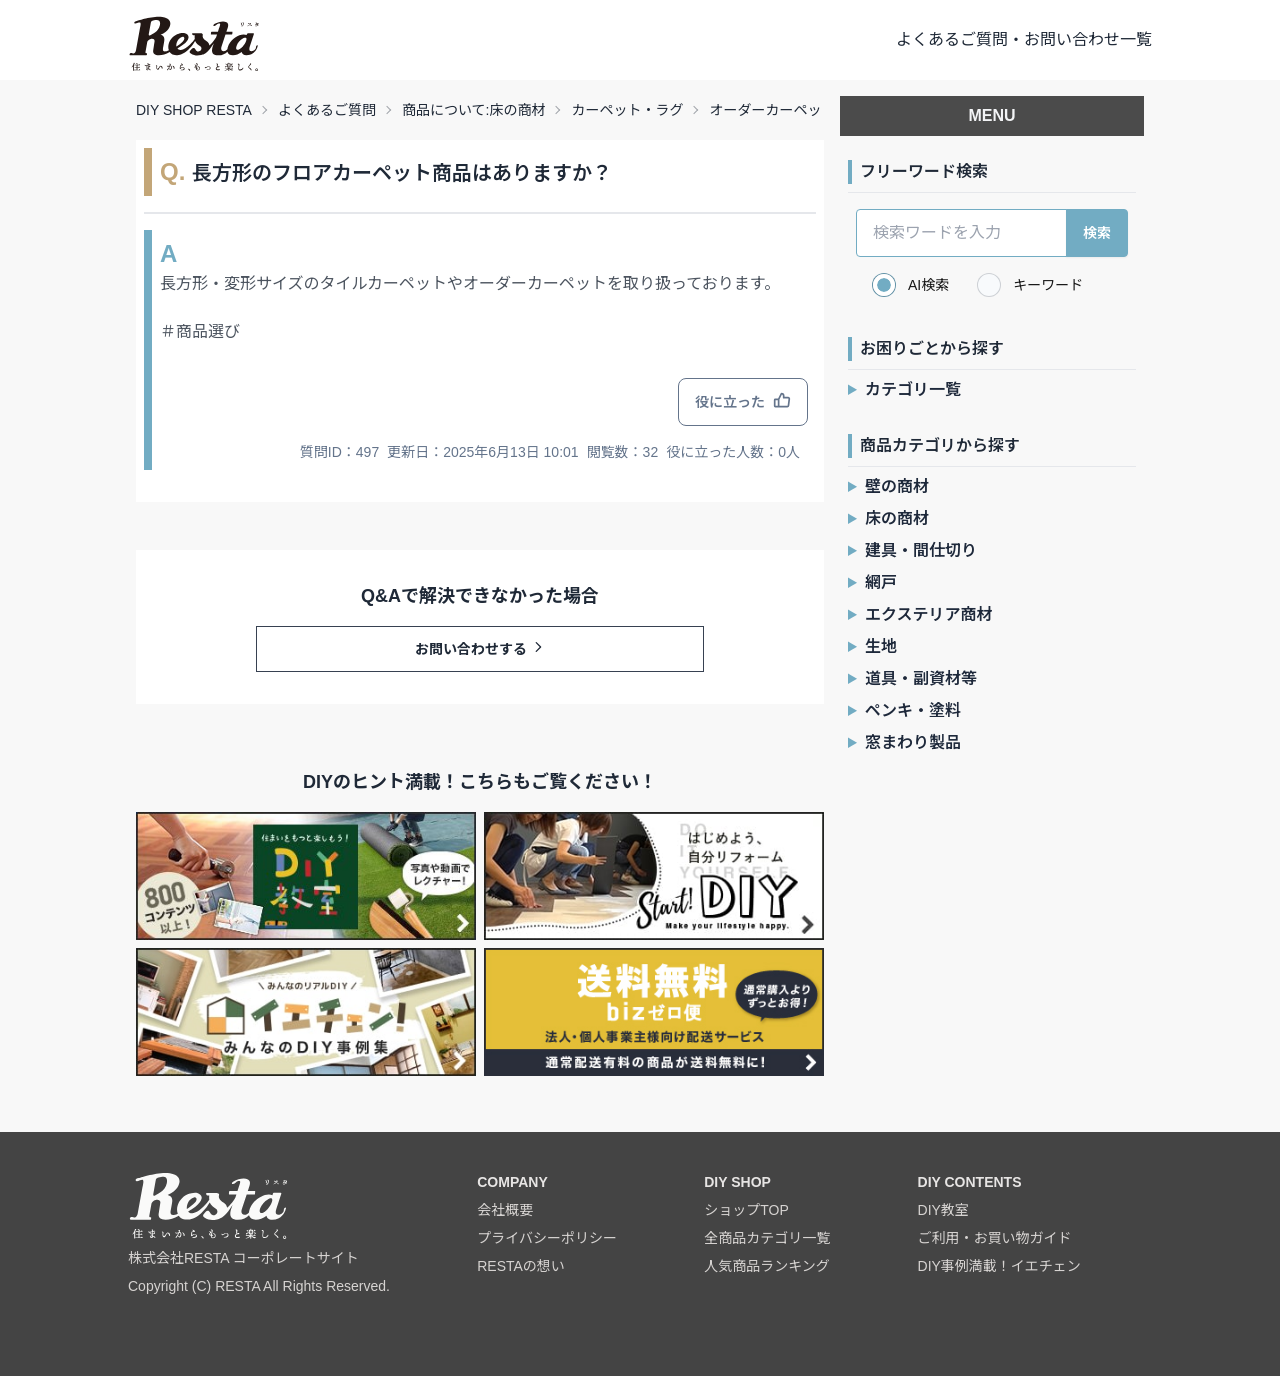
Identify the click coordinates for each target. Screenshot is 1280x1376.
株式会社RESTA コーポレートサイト (243, 1258)
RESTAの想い (521, 1266)
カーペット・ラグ (627, 110)
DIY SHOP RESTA (194, 110)
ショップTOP (746, 1210)
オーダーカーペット (772, 110)
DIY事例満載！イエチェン (999, 1266)
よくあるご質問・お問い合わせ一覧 (1024, 39)
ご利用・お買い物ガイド (995, 1238)
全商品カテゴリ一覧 (767, 1238)
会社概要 (505, 1210)
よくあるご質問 (327, 110)
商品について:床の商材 (473, 110)
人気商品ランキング (767, 1266)
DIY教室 (943, 1210)
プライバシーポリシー (547, 1238)
